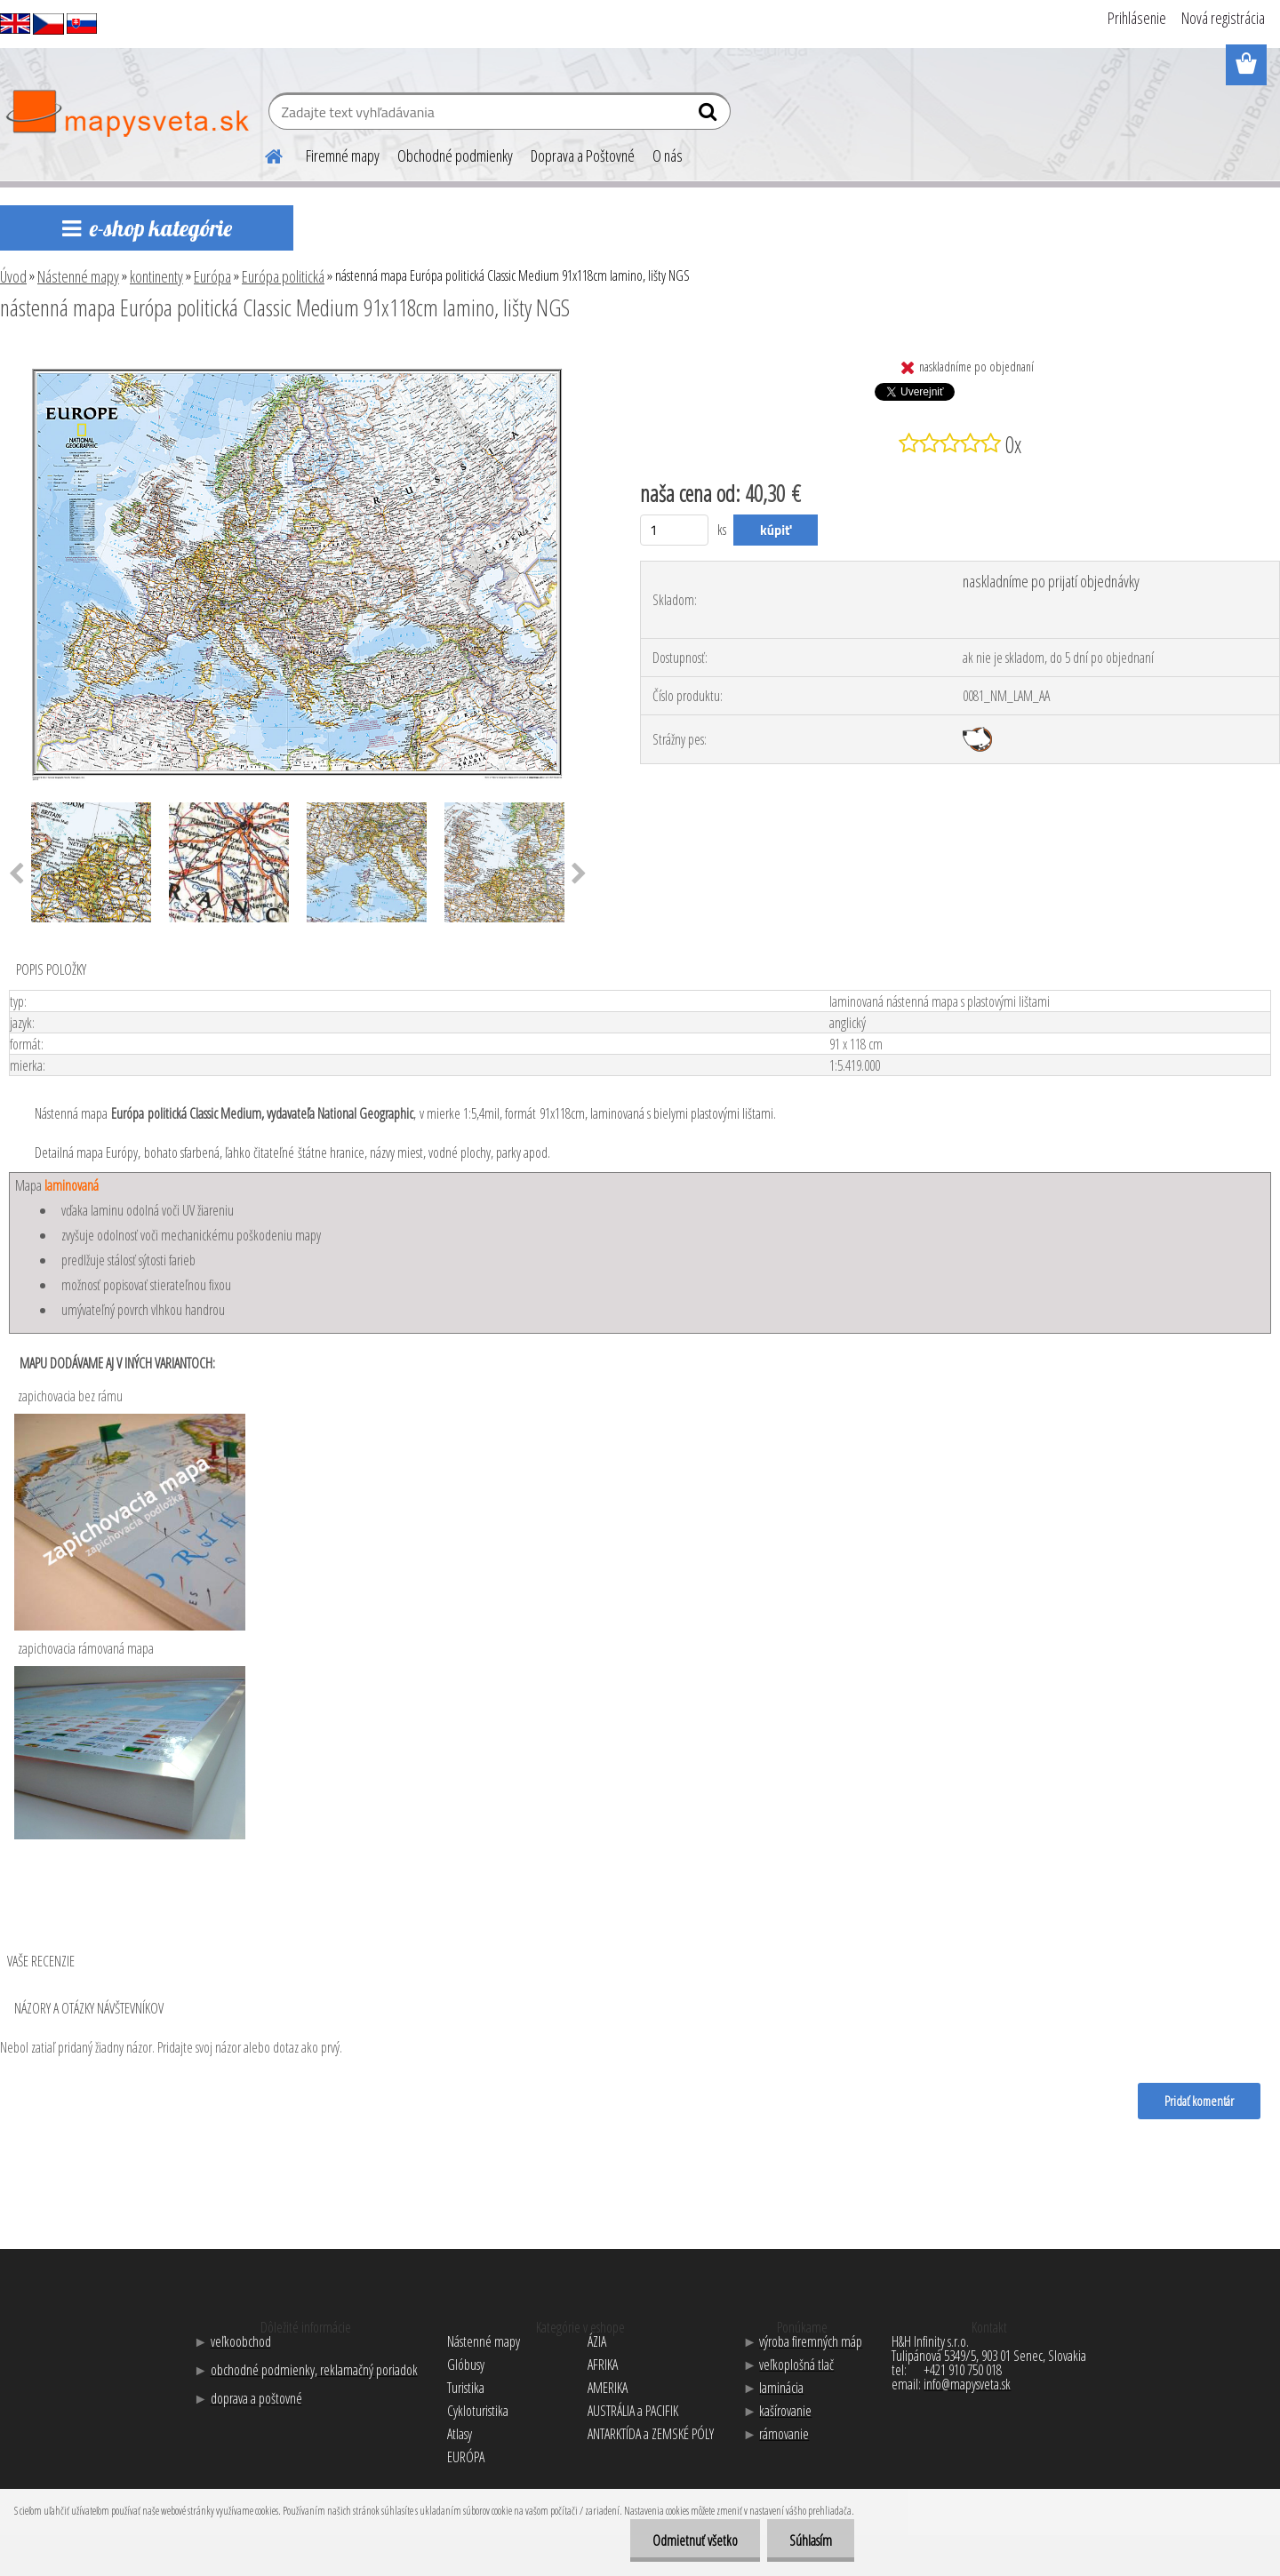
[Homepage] (263, 153)
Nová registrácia (1223, 17)
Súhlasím (810, 2540)
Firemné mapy (343, 155)
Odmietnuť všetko (695, 2540)
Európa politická (283, 276)
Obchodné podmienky (455, 155)
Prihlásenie (1137, 17)
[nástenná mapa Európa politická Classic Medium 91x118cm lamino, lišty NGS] (298, 356)
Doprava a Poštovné (583, 155)
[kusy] (674, 530)
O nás (667, 155)
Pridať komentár (1199, 2100)
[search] (710, 115)
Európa (212, 276)
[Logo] (126, 113)
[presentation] (579, 874)
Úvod (13, 276)
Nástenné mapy (78, 276)
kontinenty (156, 276)
